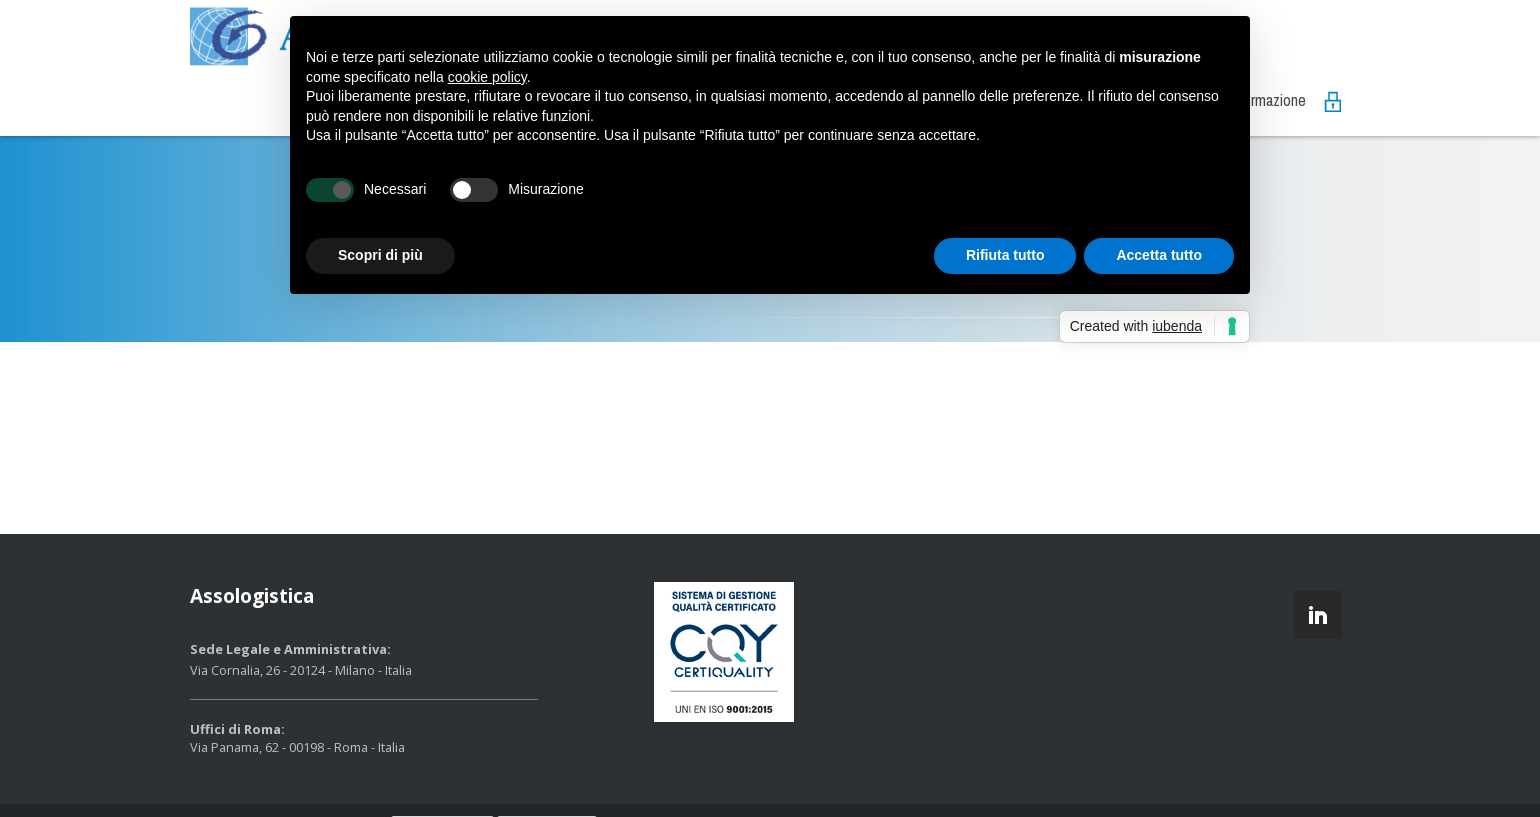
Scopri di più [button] (380, 255)
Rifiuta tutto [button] (1005, 255)
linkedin (1318, 615)
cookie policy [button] (487, 77)
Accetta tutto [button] (1159, 255)
